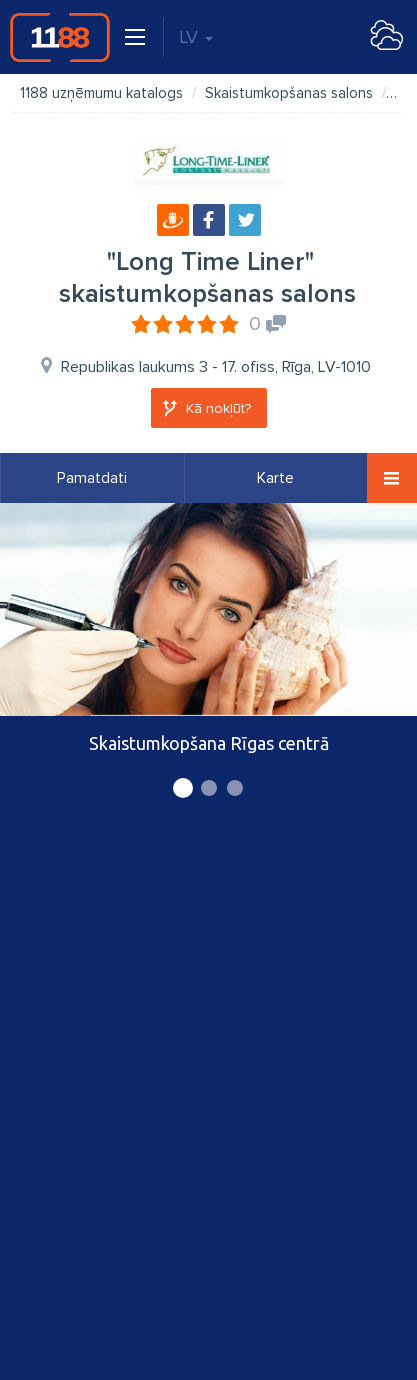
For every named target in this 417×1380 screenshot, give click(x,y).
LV (196, 37)
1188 (60, 37)
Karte (275, 478)
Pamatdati (92, 478)
